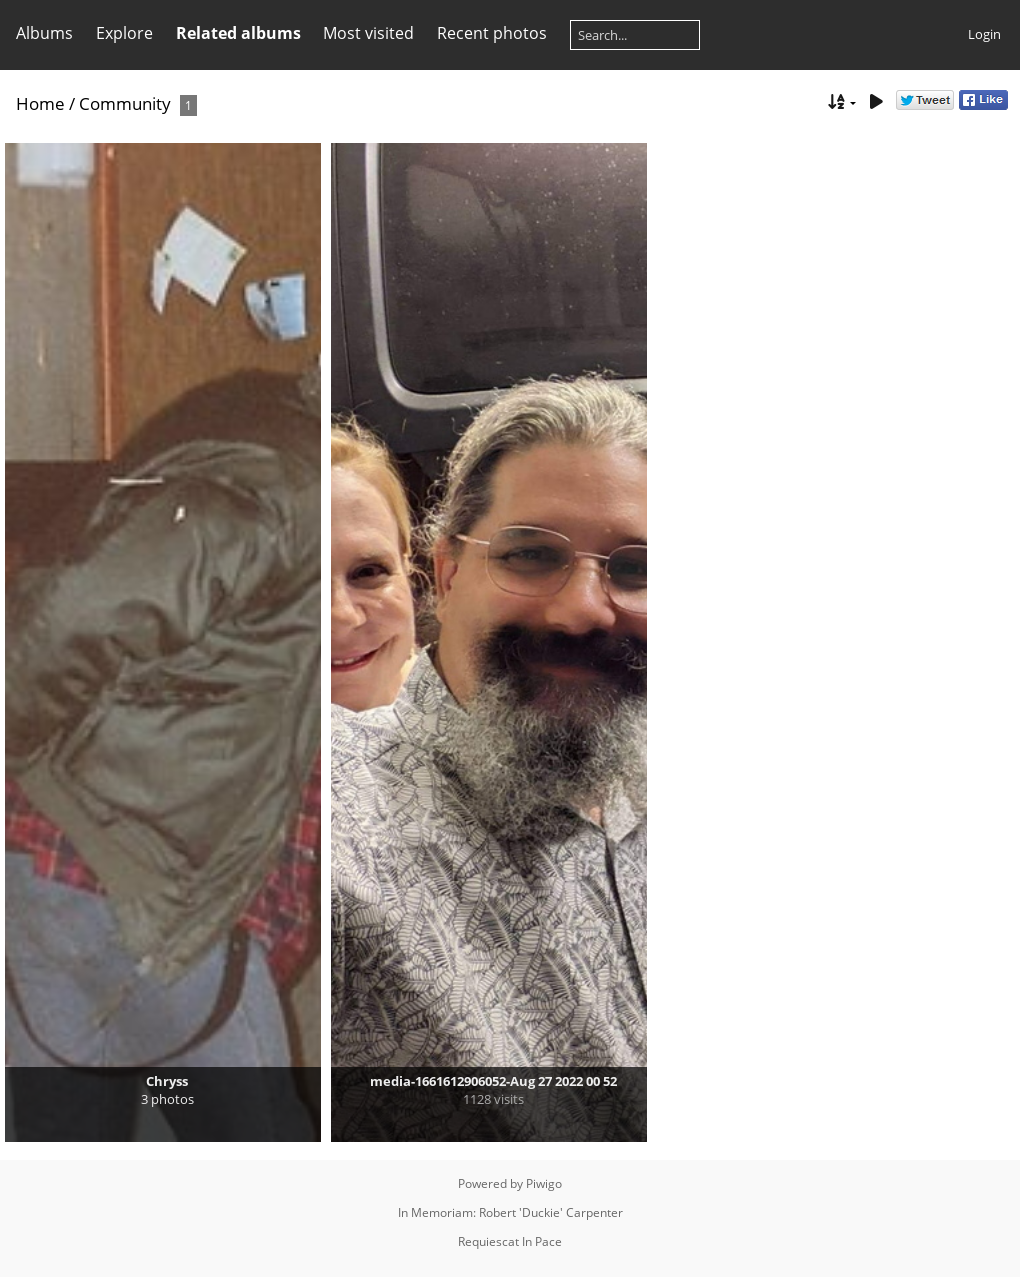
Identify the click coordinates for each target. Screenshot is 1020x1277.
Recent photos (492, 33)
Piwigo (544, 1183)
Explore (124, 33)
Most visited (368, 33)
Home (40, 103)
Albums (44, 33)
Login (984, 34)
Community (125, 103)
